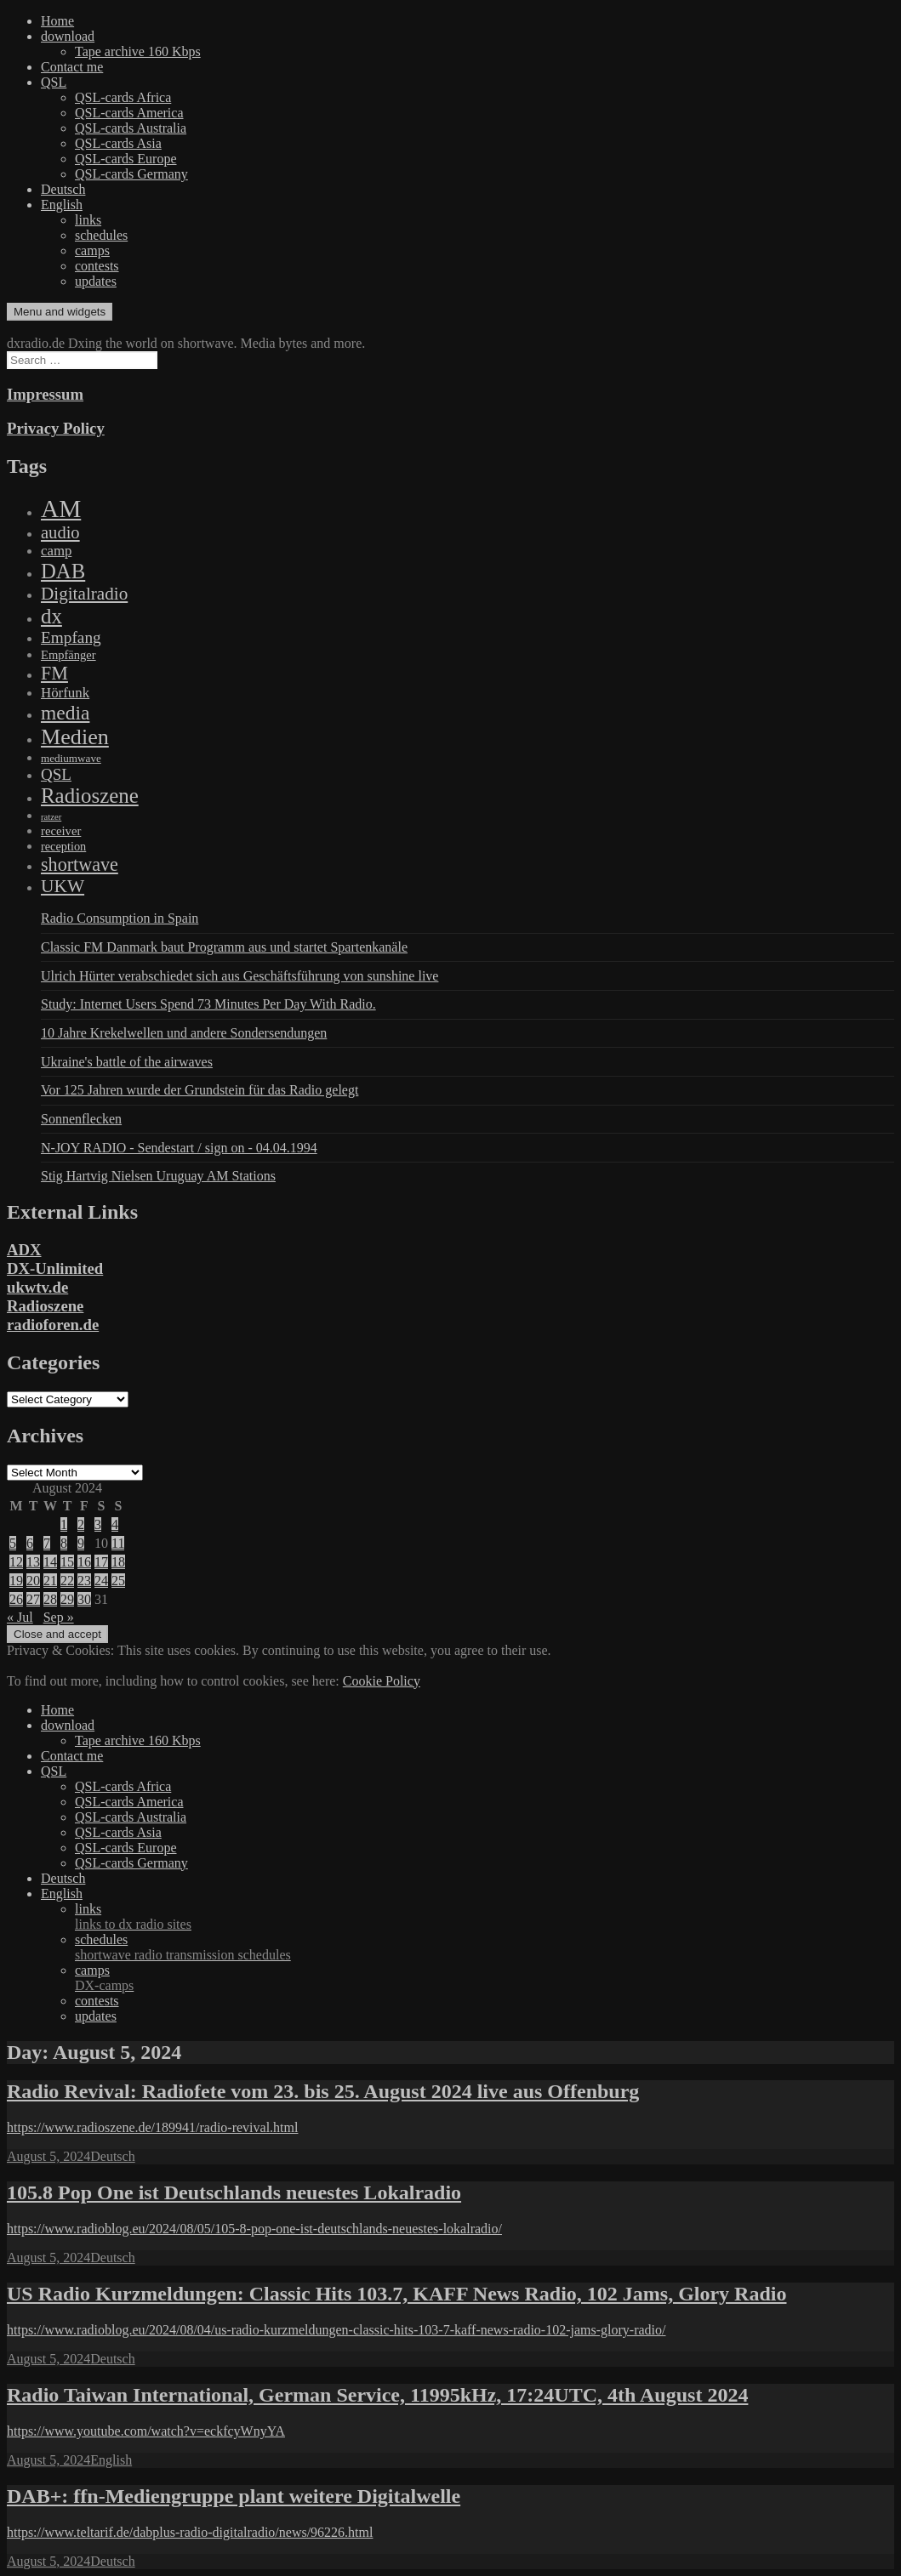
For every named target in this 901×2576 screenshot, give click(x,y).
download (67, 36)
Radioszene (45, 1306)
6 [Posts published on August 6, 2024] (29, 1543)
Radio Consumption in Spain (119, 918)
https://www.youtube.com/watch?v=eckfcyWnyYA (146, 2431)
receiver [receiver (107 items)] (61, 831)
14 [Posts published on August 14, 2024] (50, 1562)
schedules (101, 235)
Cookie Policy (381, 1681)
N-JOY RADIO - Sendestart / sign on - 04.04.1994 (179, 1147)
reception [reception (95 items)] (63, 846)
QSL (53, 82)
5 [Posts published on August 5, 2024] (12, 1543)
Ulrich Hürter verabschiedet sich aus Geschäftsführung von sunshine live (239, 976)
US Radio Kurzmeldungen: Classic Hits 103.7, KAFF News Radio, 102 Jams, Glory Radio (396, 2294)
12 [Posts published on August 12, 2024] (16, 1562)
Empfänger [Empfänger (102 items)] (68, 655)
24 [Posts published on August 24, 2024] (101, 1580)
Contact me (72, 67)
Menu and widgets (59, 311)
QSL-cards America (129, 112)
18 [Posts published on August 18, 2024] (118, 1562)
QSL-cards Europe (126, 158)
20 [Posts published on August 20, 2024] (33, 1580)
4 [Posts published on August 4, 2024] (114, 1524)
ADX (24, 1250)
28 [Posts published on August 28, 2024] (50, 1599)
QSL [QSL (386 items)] (56, 774)
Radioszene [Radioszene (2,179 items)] (90, 795)
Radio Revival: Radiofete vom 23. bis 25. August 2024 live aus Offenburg (323, 2091)
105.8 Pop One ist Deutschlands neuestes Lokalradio (234, 2192)
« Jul (20, 1617)
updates (96, 281)
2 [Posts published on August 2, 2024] (80, 1524)
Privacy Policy (56, 428)
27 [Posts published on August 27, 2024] (33, 1599)
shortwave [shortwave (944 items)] (79, 864)
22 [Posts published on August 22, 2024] (67, 1580)
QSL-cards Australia (130, 128)
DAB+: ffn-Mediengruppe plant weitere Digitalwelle (233, 2496)
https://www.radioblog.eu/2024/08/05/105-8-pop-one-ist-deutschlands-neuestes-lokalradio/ (254, 2228)
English (62, 204)
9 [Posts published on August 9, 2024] (80, 1543)
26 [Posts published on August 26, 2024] (16, 1599)
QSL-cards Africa (123, 97)
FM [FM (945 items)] (54, 673)
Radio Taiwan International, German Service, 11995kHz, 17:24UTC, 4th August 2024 (377, 2395)
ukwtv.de (37, 1287)
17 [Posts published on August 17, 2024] (101, 1562)
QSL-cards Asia (118, 143)
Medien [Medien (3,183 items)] (75, 737)
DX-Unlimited (55, 1268)
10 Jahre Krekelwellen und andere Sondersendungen (184, 1033)
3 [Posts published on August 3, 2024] (97, 1524)
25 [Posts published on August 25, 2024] (118, 1580)
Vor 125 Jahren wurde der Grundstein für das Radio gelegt (199, 1090)
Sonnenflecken (81, 1119)
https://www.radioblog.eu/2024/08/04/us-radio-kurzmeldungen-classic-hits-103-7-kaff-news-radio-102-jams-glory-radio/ (336, 2330)
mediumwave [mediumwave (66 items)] (71, 758)
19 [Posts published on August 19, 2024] (16, 1580)
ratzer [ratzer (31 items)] (51, 817)
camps (92, 250)
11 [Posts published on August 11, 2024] (117, 1543)
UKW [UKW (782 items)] (62, 886)
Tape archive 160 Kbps (138, 51)
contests (97, 266)
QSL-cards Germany (131, 174)
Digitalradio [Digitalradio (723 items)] (84, 593)
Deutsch (63, 189)
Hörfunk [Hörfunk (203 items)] (65, 693)
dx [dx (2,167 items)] (51, 616)
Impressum (45, 394)
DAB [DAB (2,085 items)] (63, 571)
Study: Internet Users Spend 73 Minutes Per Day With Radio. (208, 1004)
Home (57, 21)
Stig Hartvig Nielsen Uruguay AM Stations (158, 1176)
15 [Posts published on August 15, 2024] (67, 1562)
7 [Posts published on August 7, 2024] (46, 1543)
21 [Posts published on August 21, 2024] (50, 1580)
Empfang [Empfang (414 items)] (71, 637)
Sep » (58, 1617)
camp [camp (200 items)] (56, 551)
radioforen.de (53, 1324)
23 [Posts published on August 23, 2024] (84, 1580)
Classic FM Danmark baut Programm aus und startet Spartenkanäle (224, 947)
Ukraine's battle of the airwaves (127, 1062)
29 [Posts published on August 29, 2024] (67, 1599)
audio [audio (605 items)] (60, 532)
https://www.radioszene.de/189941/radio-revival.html (152, 2127)
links (88, 220)
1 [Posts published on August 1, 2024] (63, 1524)
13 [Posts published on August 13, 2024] (33, 1562)
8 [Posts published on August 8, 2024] (63, 1543)
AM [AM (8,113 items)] (61, 508)
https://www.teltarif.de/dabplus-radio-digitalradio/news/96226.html (190, 2532)
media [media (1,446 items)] (65, 713)
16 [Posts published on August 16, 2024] (84, 1562)
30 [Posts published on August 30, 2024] (84, 1599)
